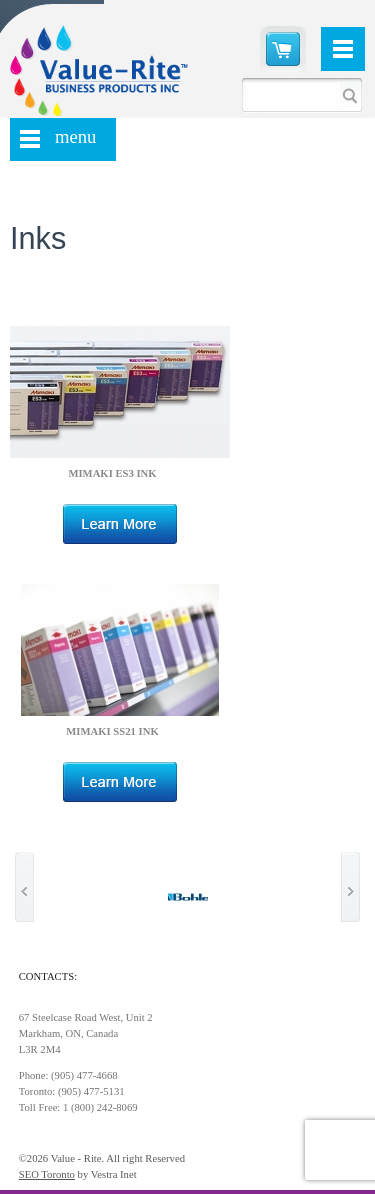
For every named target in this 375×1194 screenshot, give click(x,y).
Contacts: (48, 976)
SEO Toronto (47, 1174)
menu (75, 136)
